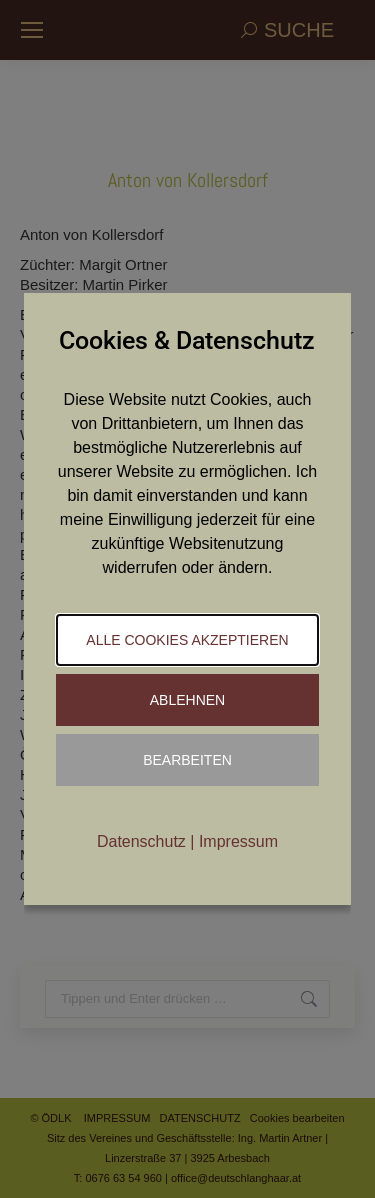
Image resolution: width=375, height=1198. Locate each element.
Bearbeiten (187, 760)
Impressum (238, 841)
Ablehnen (187, 700)
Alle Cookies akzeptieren (187, 640)
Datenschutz (141, 841)
